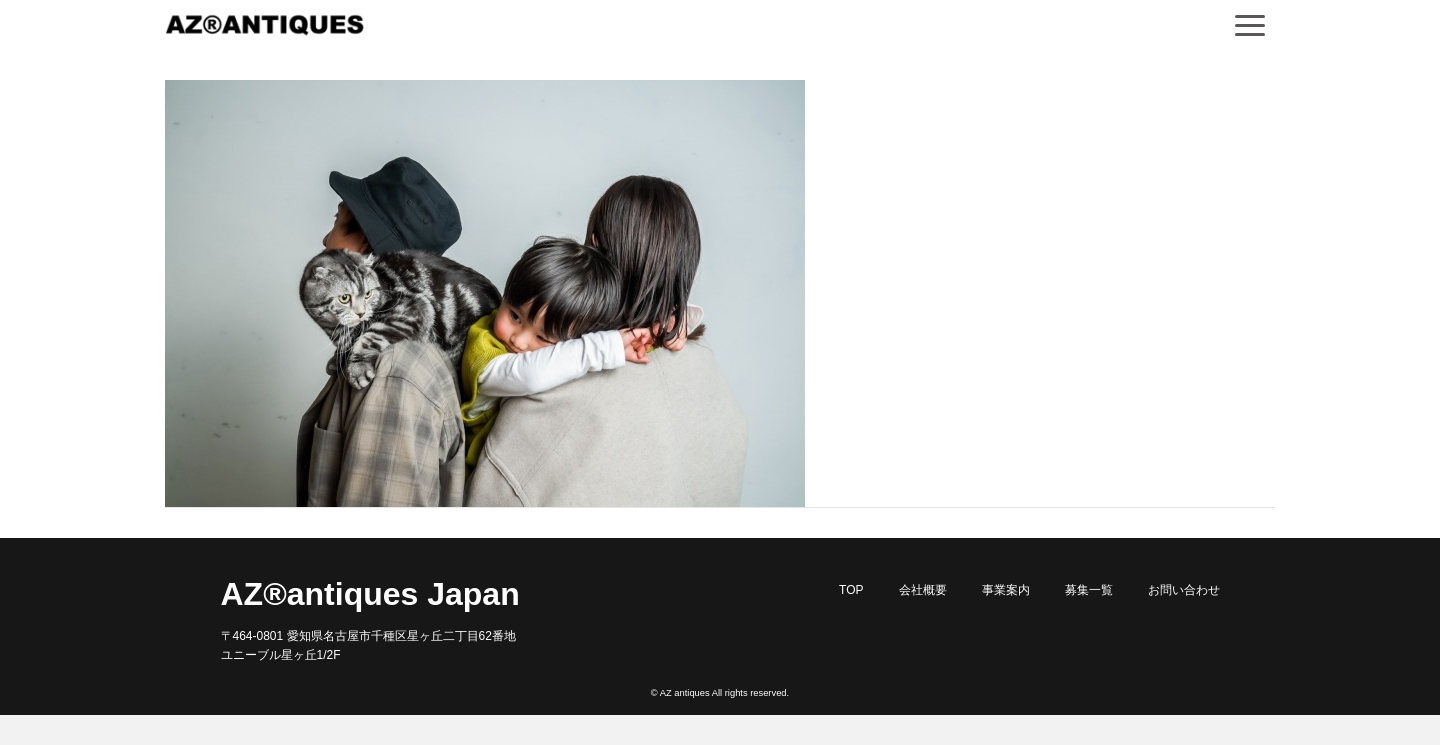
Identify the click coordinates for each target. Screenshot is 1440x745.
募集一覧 (1089, 590)
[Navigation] (1250, 25)
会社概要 (923, 590)
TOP (851, 590)
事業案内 (1006, 590)
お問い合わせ (1184, 590)
